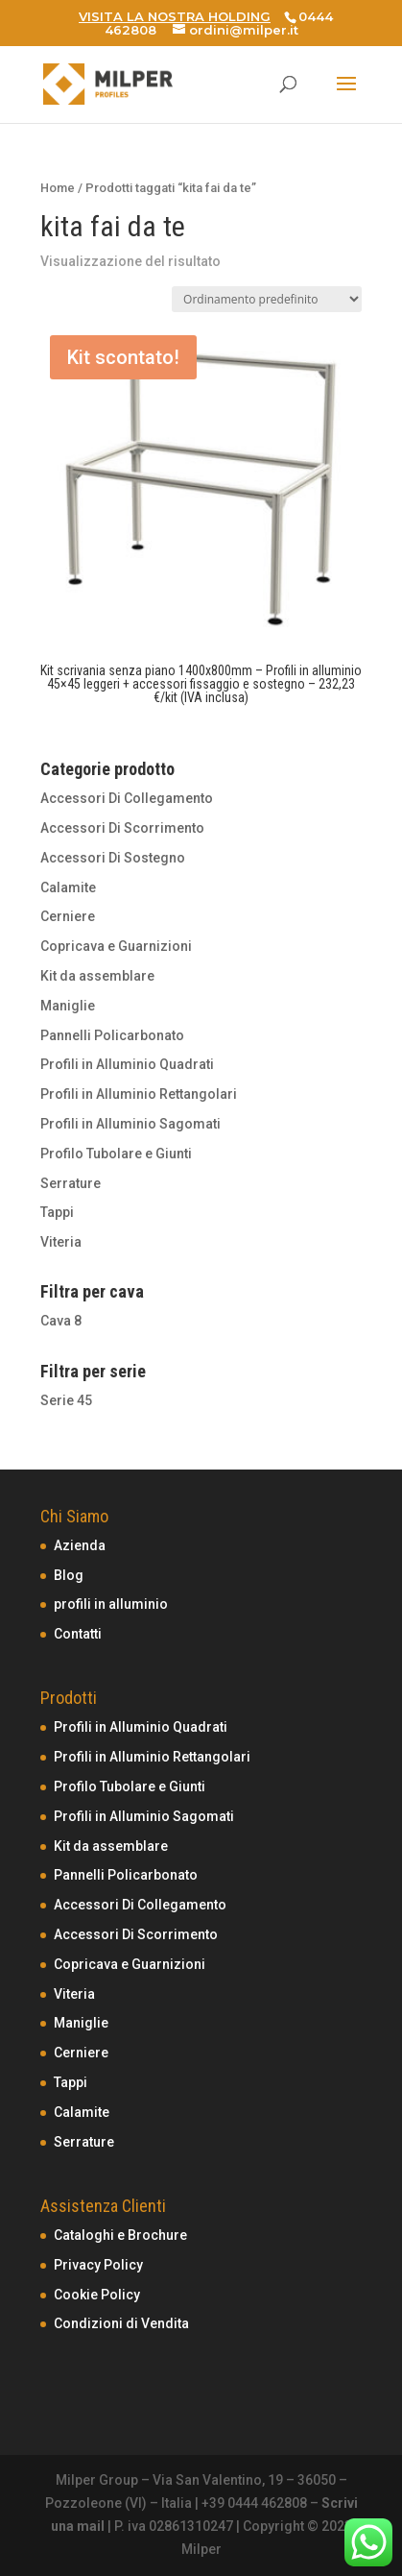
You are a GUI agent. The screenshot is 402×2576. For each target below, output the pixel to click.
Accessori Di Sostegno (112, 857)
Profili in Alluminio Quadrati (127, 1064)
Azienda (80, 1545)
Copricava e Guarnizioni (116, 946)
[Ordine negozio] (267, 299)
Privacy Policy (98, 2264)
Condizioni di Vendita (121, 2323)
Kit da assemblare (97, 976)
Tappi (57, 1212)
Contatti (78, 1633)
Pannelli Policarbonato (112, 1035)
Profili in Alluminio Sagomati (130, 1123)
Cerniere (67, 916)
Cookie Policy (97, 2294)
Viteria (61, 1242)
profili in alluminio (111, 1604)
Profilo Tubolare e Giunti (116, 1153)
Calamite (68, 887)
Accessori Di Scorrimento (122, 828)
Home (57, 188)
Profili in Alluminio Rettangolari (138, 1094)
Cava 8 (61, 1320)
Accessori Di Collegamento (126, 798)
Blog (68, 1575)
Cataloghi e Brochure (120, 2235)
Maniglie (67, 1005)
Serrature (70, 1183)
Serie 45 (66, 1400)
